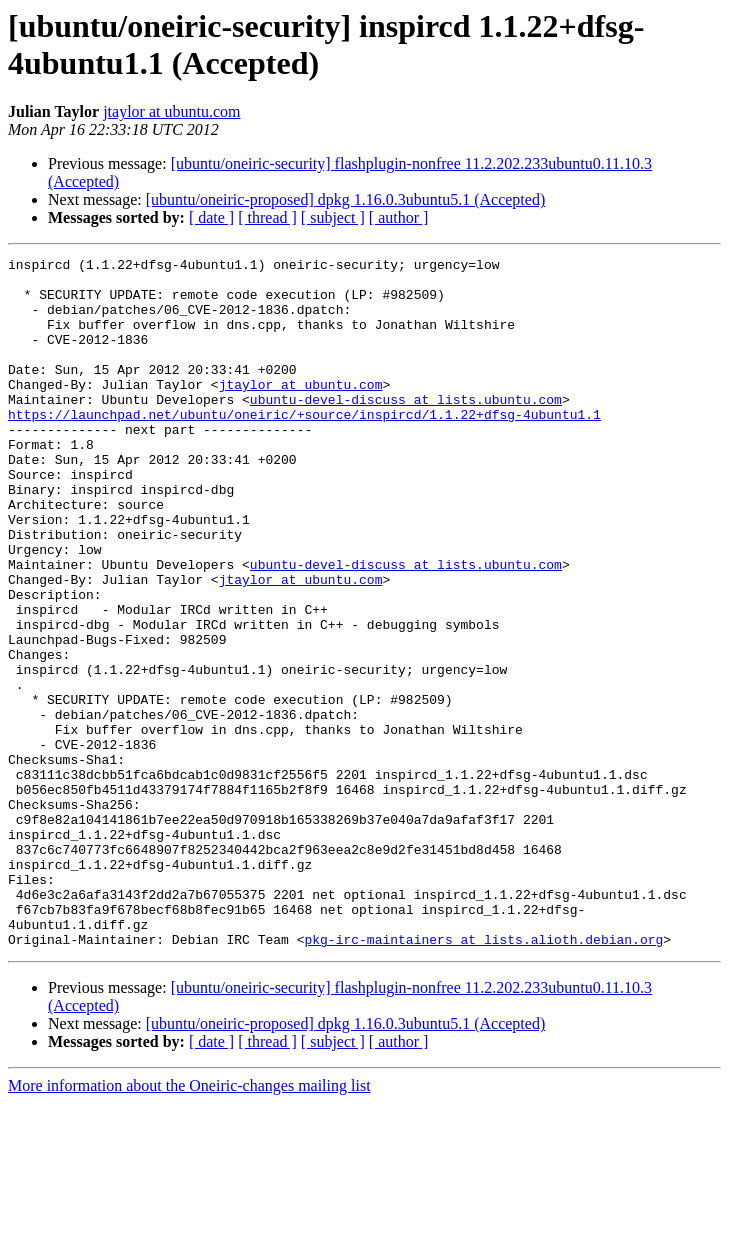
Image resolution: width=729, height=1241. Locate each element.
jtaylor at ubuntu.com (171, 111)
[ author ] (399, 217)
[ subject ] (333, 217)
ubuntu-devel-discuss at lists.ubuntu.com (406, 429)
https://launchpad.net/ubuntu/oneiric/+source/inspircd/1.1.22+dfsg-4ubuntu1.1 (304, 447)
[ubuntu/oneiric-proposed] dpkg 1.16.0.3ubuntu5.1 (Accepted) (345, 199)
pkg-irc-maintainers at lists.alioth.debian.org (483, 1077)
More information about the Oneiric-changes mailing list (189, 1223)
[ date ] (211, 217)
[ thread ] (267, 217)
